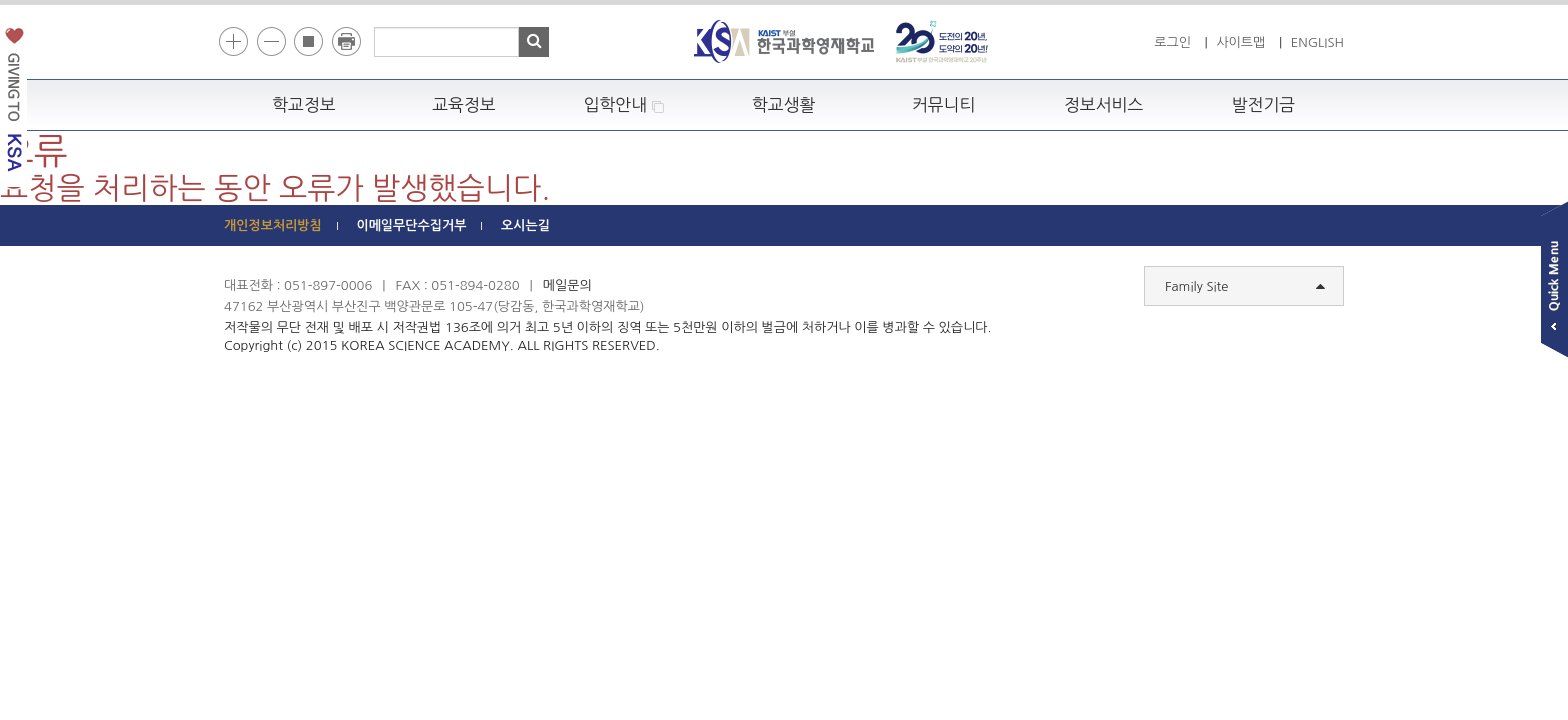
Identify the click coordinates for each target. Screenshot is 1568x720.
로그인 (1172, 42)
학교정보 (304, 105)
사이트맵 (1240, 42)
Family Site (1245, 287)
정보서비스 (1103, 105)
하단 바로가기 (224, 0)
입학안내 (624, 105)
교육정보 (464, 105)
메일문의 (567, 285)
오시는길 (525, 225)
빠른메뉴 (1554, 283)
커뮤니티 (944, 105)
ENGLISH (1317, 42)
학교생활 (784, 105)
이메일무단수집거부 (411, 225)
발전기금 (1264, 105)
